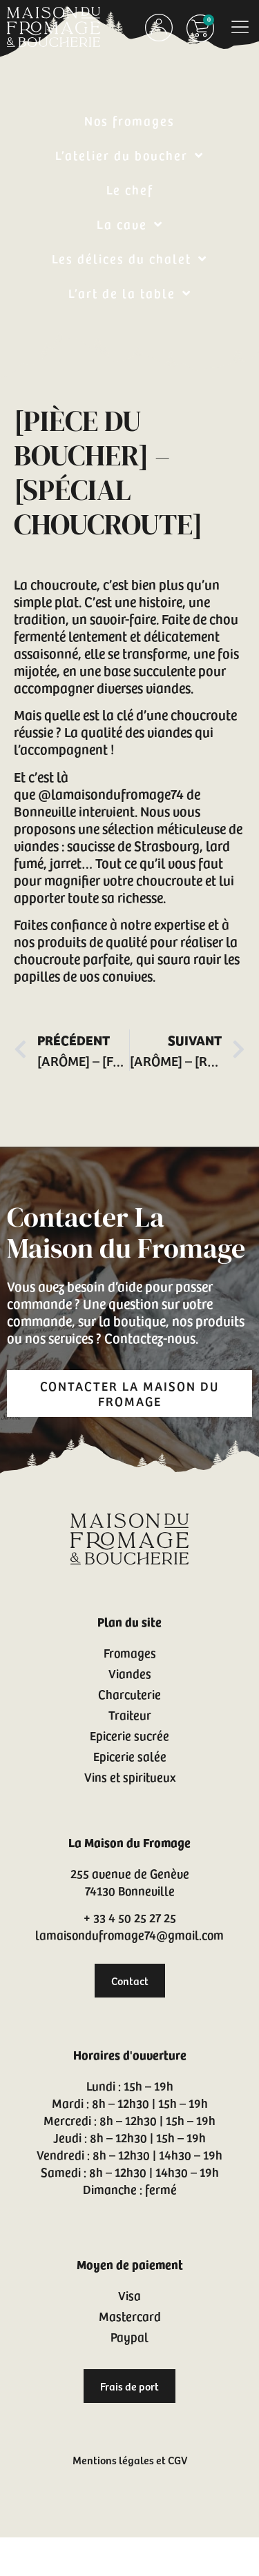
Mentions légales (113, 2459)
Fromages (130, 1652)
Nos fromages (129, 120)
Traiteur (129, 1714)
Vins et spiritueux (129, 1776)
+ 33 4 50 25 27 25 (130, 1917)
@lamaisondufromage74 (111, 793)
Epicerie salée (129, 1755)
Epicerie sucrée (129, 1735)
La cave (130, 224)
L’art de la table (129, 293)
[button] (240, 27)
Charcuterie (129, 1693)
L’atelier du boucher (129, 155)
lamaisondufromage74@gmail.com (129, 1934)
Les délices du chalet (129, 258)
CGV (177, 2459)
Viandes (129, 1673)
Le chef (129, 189)
